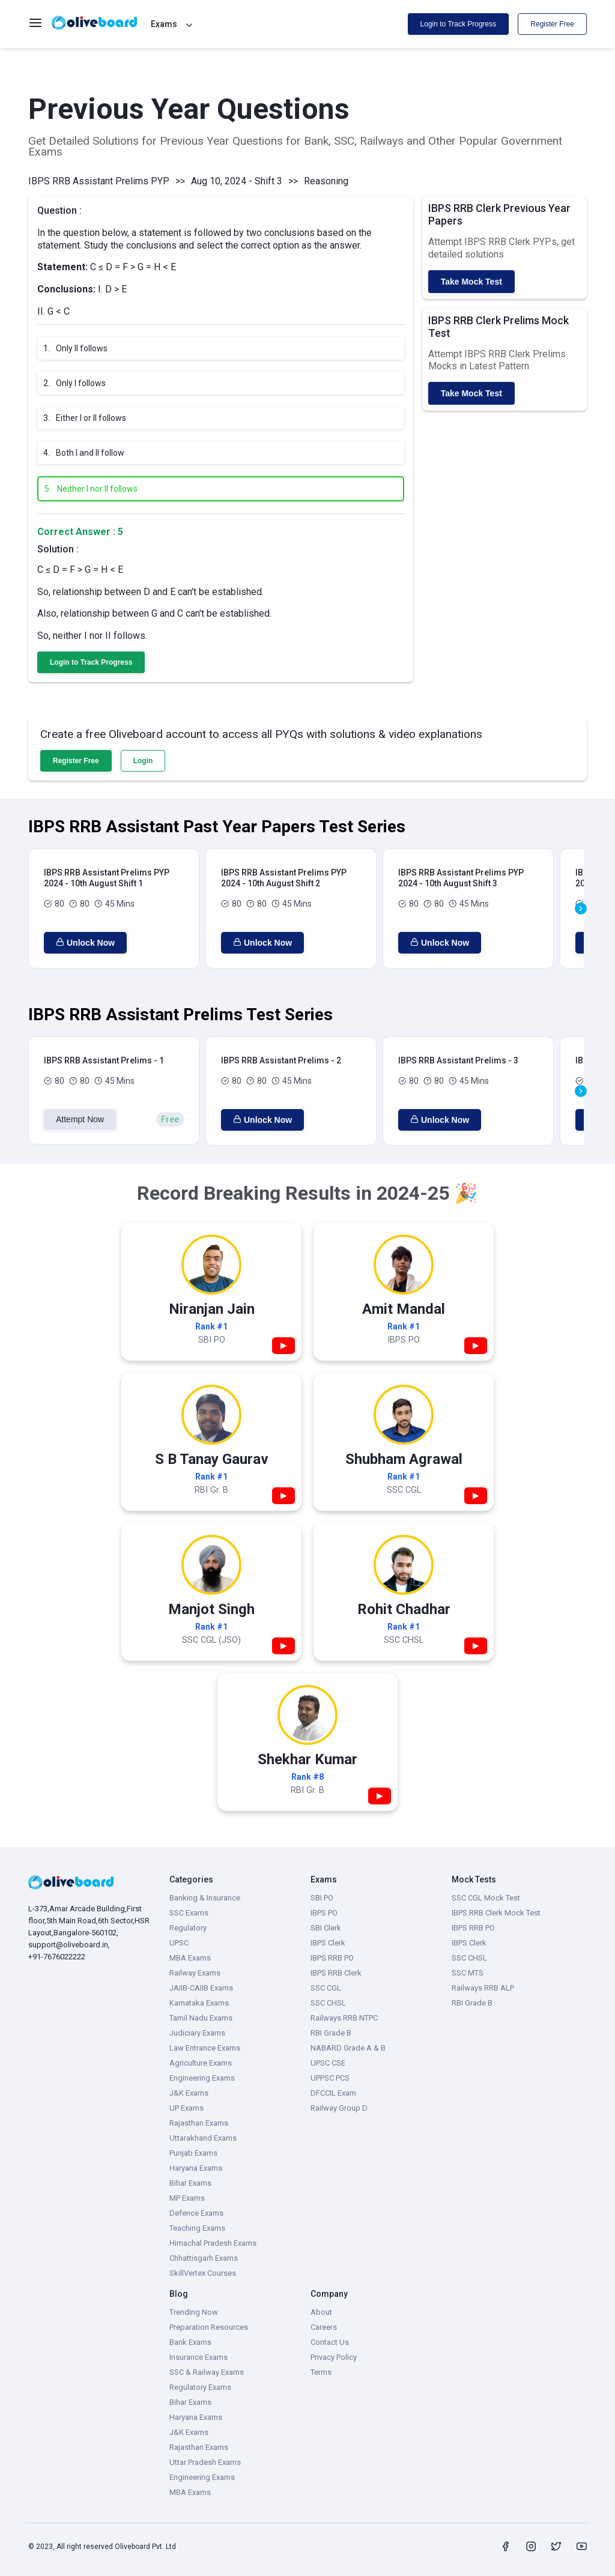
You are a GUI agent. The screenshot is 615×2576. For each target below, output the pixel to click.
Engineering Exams (202, 2077)
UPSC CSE (328, 2062)
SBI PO (322, 1897)
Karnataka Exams (199, 2002)
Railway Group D (339, 2107)
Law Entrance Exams (204, 2047)
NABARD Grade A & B (348, 2047)
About (321, 2312)
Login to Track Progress (458, 24)
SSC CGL (326, 1987)
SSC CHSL (328, 2002)
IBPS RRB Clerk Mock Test (496, 1912)
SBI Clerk (326, 1927)
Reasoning (326, 181)
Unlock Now (85, 942)
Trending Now (193, 2312)
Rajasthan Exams (198, 2122)
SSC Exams (188, 1912)
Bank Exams (190, 2342)
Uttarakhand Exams (203, 2137)
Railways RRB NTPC (344, 2017)
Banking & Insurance (204, 1897)
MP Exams (187, 2198)
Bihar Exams (190, 2182)
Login (143, 761)
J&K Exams (188, 2092)
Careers (324, 2327)
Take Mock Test (471, 281)
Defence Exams (196, 2213)
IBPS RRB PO (332, 1957)
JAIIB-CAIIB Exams (201, 1987)
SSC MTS (467, 1972)
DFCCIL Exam (333, 2092)
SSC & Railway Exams (206, 2372)
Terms (321, 2372)
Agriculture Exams (200, 2062)
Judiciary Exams (197, 2032)
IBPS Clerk (328, 1942)
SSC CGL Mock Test (486, 1897)
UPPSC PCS (330, 2077)
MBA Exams (190, 1957)
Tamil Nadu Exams (200, 2017)
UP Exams (186, 2107)
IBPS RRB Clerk (336, 1972)
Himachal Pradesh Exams (212, 2243)
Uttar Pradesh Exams (205, 2462)
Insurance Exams (198, 2357)
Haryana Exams (195, 2167)
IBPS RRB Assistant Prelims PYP (98, 181)
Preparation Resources (208, 2327)
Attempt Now (80, 1119)
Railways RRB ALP (483, 1987)
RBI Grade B (331, 2032)
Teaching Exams (197, 2228)
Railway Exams (194, 1972)
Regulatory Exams (200, 2387)
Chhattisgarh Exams (203, 2258)
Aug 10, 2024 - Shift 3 (236, 181)
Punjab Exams (193, 2152)
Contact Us (330, 2342)
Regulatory (188, 1927)
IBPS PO (324, 1912)
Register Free (552, 24)
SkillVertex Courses (202, 2273)
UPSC (179, 1942)
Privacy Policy (334, 2357)
